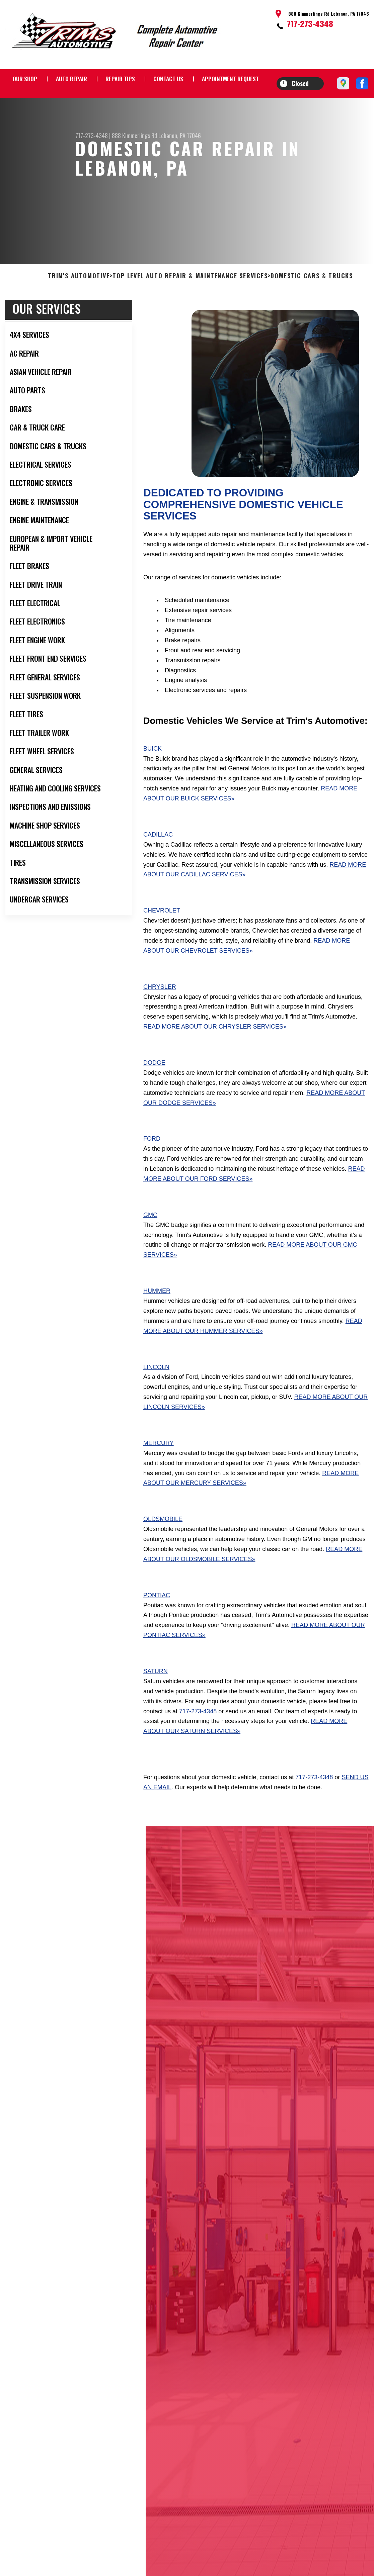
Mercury (158, 1475)
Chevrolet (161, 943)
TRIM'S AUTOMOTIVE (79, 308)
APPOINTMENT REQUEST (230, 79)
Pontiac (156, 1627)
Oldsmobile (162, 1551)
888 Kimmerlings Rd (134, 135)
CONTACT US (168, 79)
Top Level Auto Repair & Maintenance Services (190, 308)
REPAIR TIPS (120, 79)
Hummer (156, 1323)
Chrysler (159, 1019)
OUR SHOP (25, 79)
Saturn (155, 1703)
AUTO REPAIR (71, 79)
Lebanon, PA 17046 (179, 135)
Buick (152, 781)
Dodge (154, 1095)
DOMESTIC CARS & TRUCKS (312, 308)
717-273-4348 (310, 23)
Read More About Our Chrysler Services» (215, 1059)
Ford (151, 1171)
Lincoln (156, 1399)
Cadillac (158, 867)
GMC (150, 1247)
